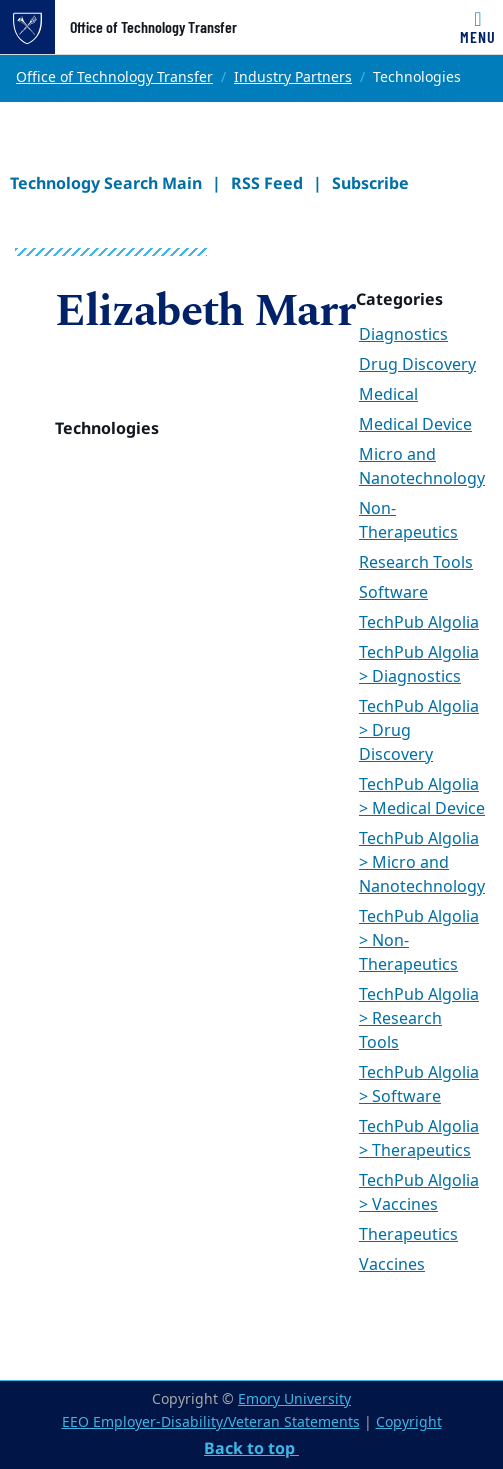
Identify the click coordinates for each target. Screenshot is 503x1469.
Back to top (251, 1448)
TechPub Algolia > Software (419, 1085)
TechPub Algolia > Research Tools (419, 1019)
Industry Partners (293, 77)
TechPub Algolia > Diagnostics (419, 665)
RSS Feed (267, 183)
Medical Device (415, 425)
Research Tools (416, 563)
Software (393, 593)
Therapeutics (408, 1235)
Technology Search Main (106, 183)
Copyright (409, 1422)
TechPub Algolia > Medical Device (422, 797)
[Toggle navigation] (478, 27)
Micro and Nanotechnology (422, 467)
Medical (388, 395)
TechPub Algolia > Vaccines (419, 1193)
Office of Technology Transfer (153, 27)
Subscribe (370, 183)
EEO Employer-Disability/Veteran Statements (211, 1422)
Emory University (294, 1399)
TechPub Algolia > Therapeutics (419, 1139)
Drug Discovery (417, 365)
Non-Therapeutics (408, 521)
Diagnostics (403, 335)
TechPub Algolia (419, 623)
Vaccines (392, 1265)
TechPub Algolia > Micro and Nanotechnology (422, 863)
